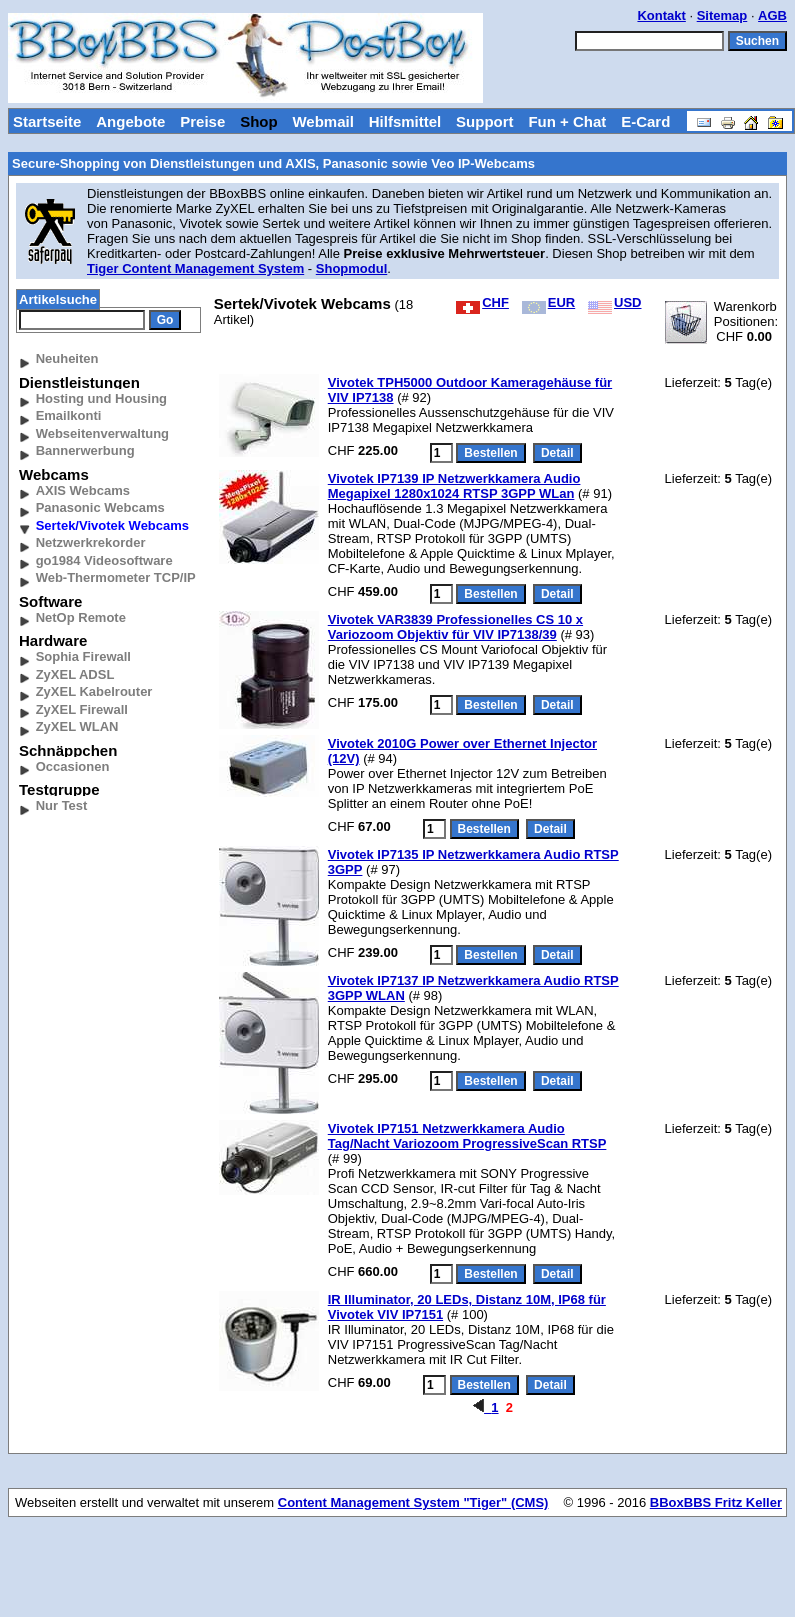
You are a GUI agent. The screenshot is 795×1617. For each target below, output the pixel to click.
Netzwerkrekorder (91, 542)
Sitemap (722, 15)
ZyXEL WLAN (77, 726)
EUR (548, 302)
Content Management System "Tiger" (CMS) (413, 1502)
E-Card (645, 121)
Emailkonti (69, 415)
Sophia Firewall (83, 656)
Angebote (130, 121)
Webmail (322, 121)
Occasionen (73, 766)
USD (614, 302)
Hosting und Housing (101, 398)
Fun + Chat (567, 121)
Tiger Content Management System (195, 268)
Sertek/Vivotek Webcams (112, 525)
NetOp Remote (81, 617)
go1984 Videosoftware (104, 560)
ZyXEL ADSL (75, 674)
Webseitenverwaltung (102, 433)
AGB (772, 15)
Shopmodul (352, 268)
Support (485, 121)
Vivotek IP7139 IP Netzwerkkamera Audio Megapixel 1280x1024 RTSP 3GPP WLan (454, 486)
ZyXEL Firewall (82, 709)
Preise (202, 121)
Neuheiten (67, 358)
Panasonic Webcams (100, 507)
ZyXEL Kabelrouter (94, 691)
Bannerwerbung (85, 450)
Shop (259, 121)
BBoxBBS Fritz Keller (716, 1502)
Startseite (47, 121)
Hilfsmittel (405, 121)
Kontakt (661, 15)
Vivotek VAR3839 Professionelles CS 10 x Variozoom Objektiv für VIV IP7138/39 (455, 627)
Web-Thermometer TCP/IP (116, 577)
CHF (482, 302)
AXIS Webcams (83, 490)
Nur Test (62, 805)
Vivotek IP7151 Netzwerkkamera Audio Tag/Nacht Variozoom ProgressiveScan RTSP (467, 1136)
